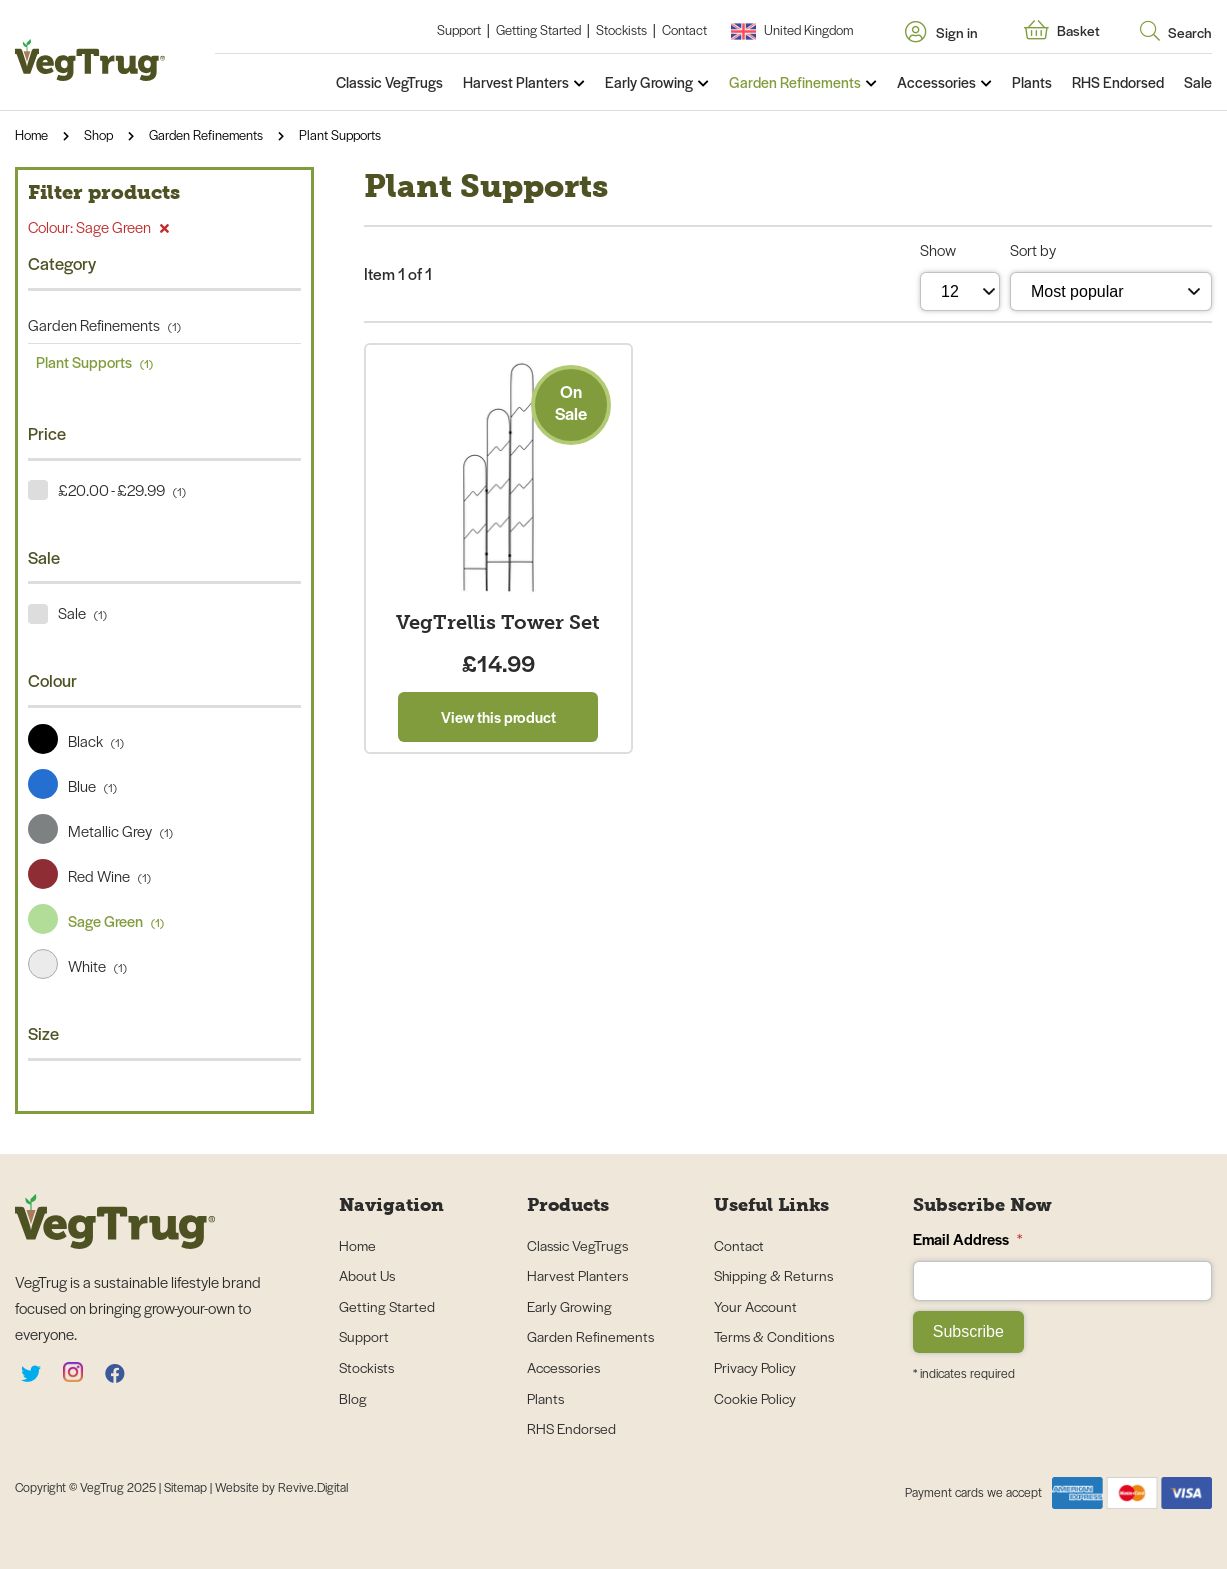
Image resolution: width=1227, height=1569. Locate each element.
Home (31, 134)
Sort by (1033, 249)
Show (938, 249)
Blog (353, 1398)
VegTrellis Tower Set (498, 622)
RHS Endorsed (1118, 82)
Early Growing (649, 82)
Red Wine (89, 875)
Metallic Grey (100, 830)
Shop (98, 134)
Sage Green (96, 920)
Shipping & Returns (773, 1275)
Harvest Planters (516, 82)
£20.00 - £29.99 (122, 489)
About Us (367, 1275)
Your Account (755, 1306)
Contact (684, 29)
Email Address (967, 1238)
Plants (1032, 82)
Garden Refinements (795, 82)
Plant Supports (340, 134)
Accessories (936, 82)
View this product (498, 716)
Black (76, 740)
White (77, 965)
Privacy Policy (755, 1367)
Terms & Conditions (774, 1336)
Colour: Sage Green (98, 226)
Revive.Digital (313, 1487)
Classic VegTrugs (389, 82)
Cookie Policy (755, 1398)
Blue (72, 785)
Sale (1198, 82)
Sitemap (187, 1487)
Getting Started (538, 29)
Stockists (621, 29)
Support (459, 29)
